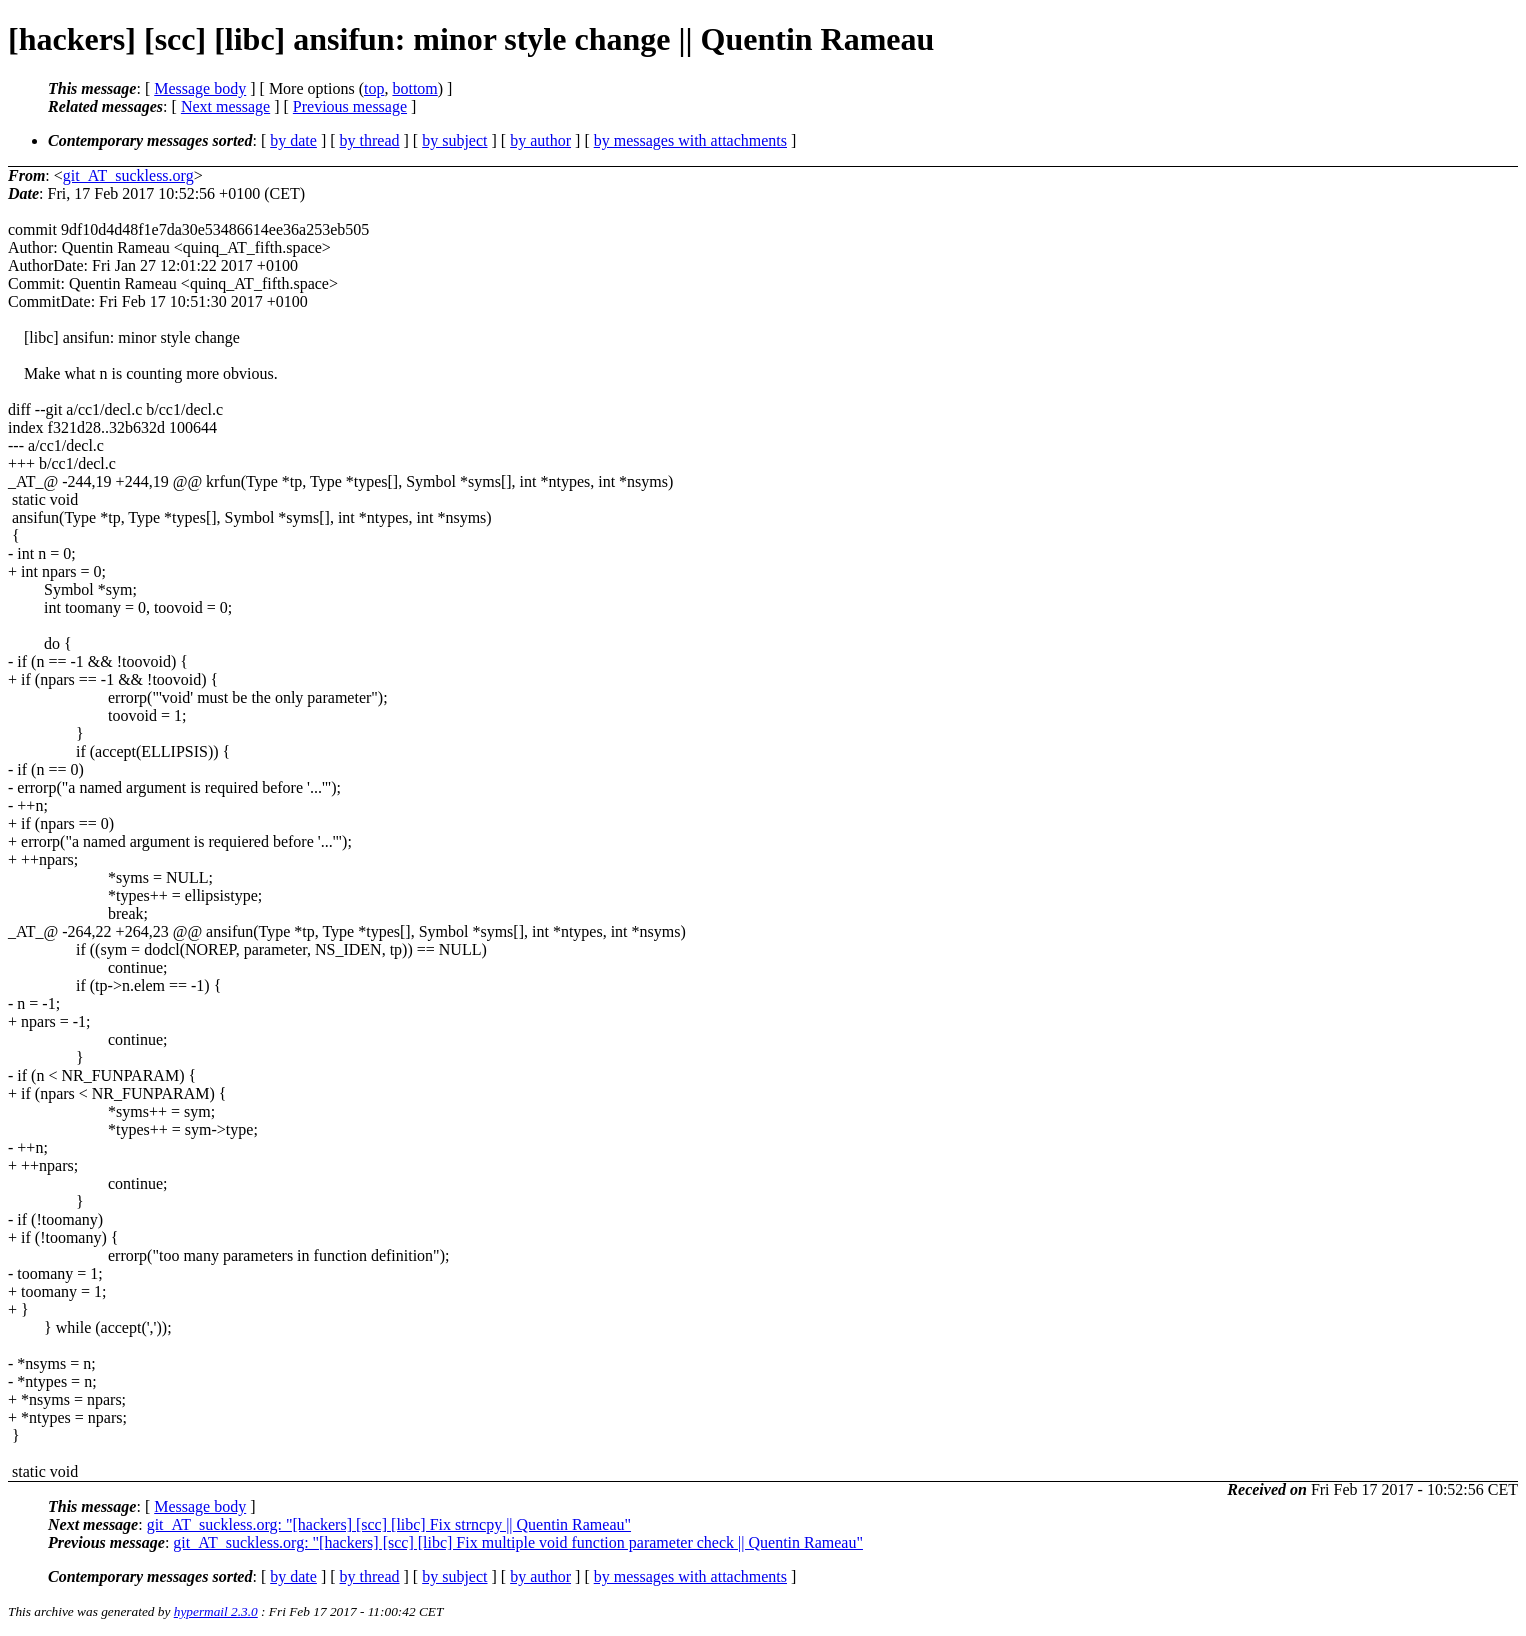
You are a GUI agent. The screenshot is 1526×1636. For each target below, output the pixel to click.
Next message (225, 106)
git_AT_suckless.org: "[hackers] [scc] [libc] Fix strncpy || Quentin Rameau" (389, 1524)
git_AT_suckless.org (128, 175)
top (374, 88)
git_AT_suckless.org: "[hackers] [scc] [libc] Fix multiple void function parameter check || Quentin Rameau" (518, 1542)
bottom (414, 88)
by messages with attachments (690, 140)
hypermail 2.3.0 (216, 1611)
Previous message (350, 106)
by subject (454, 140)
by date (293, 140)
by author (540, 140)
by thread (370, 140)
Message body (200, 88)
